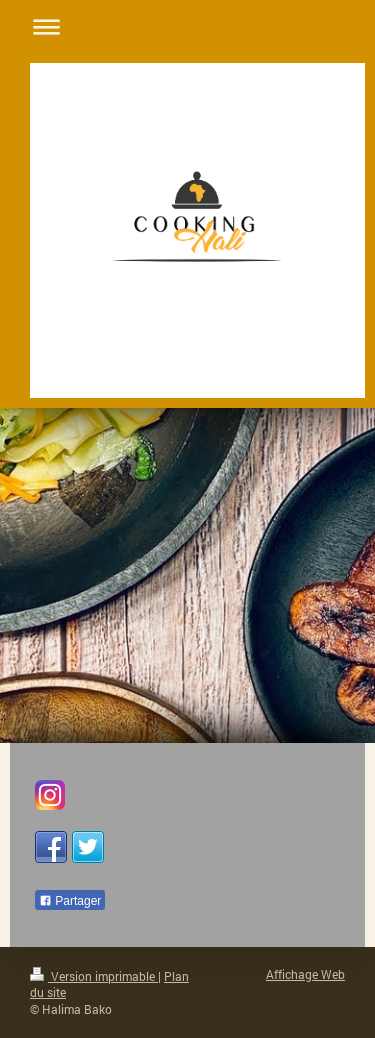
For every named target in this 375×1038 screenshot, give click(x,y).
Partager (70, 901)
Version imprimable (94, 976)
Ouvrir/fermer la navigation (187, 26)
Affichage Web (305, 974)
